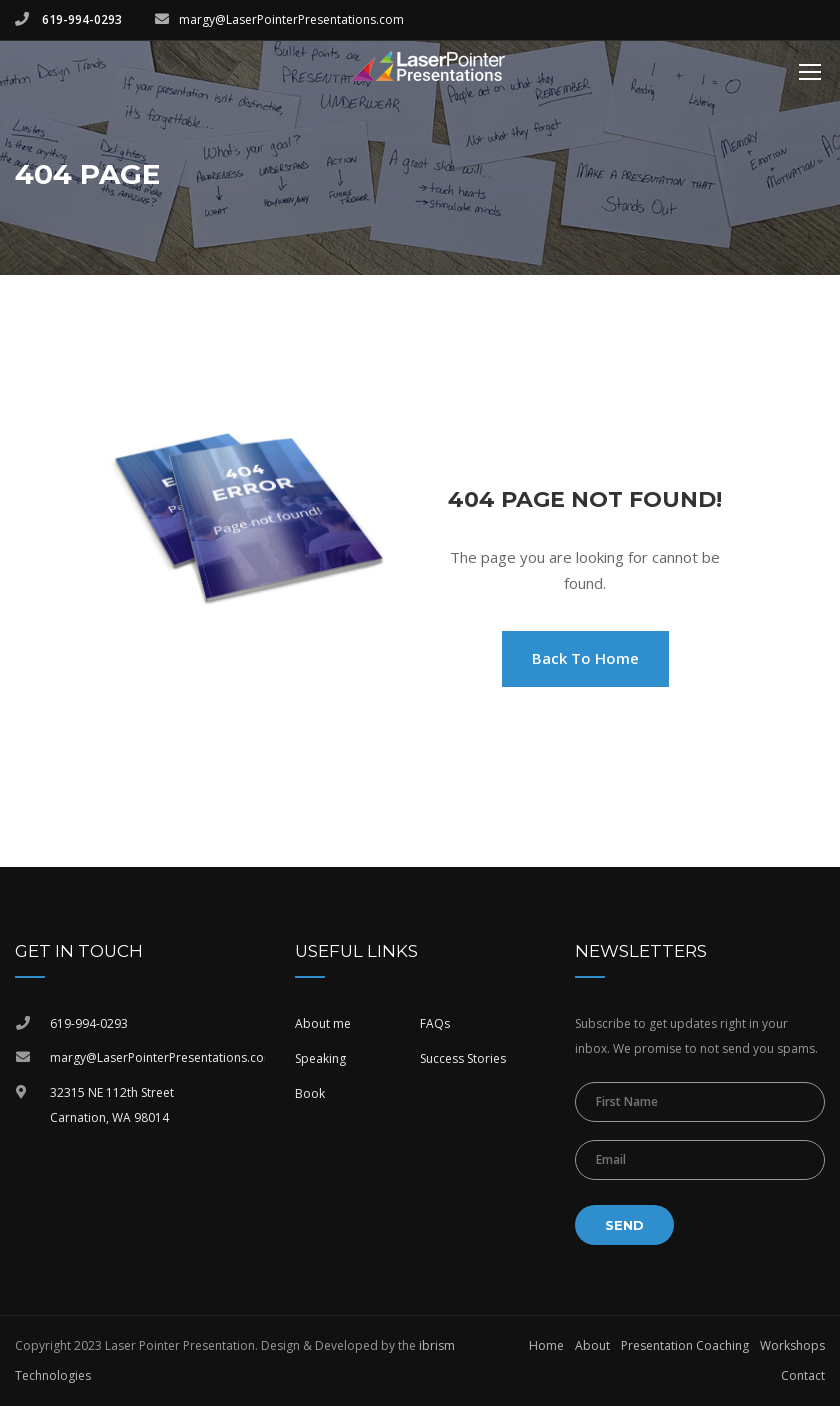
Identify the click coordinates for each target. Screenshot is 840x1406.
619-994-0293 (80, 19)
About (592, 1345)
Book (310, 1093)
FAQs (435, 1023)
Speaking (320, 1058)
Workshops (792, 1345)
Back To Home (585, 658)
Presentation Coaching (685, 1345)
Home (546, 1345)
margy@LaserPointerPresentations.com (291, 19)
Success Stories (463, 1058)
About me (323, 1023)
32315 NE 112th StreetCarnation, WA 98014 (112, 1105)
